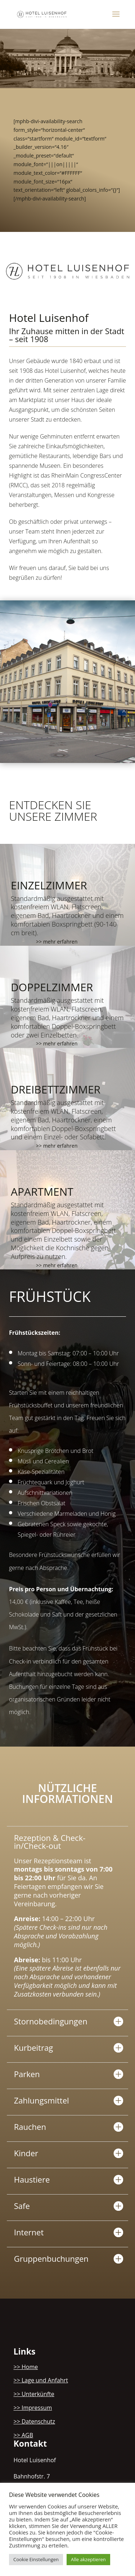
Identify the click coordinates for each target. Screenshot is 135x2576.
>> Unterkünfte (34, 2394)
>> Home (26, 2367)
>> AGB (23, 2435)
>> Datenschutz (34, 2421)
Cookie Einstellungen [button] (36, 2559)
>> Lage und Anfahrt (41, 2380)
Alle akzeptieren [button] (88, 2559)
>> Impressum (33, 2408)
